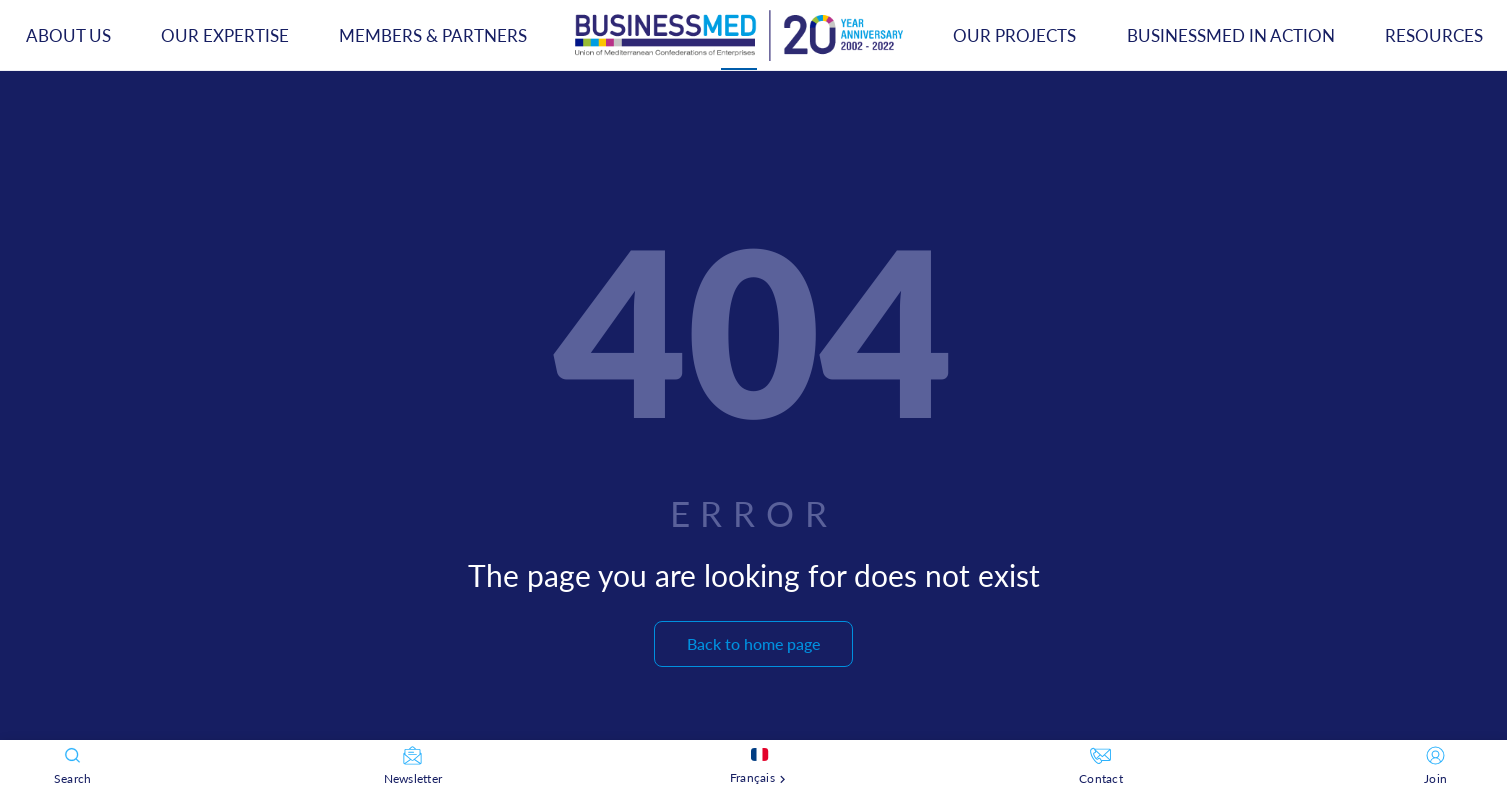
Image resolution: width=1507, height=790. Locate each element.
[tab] (739, 35)
